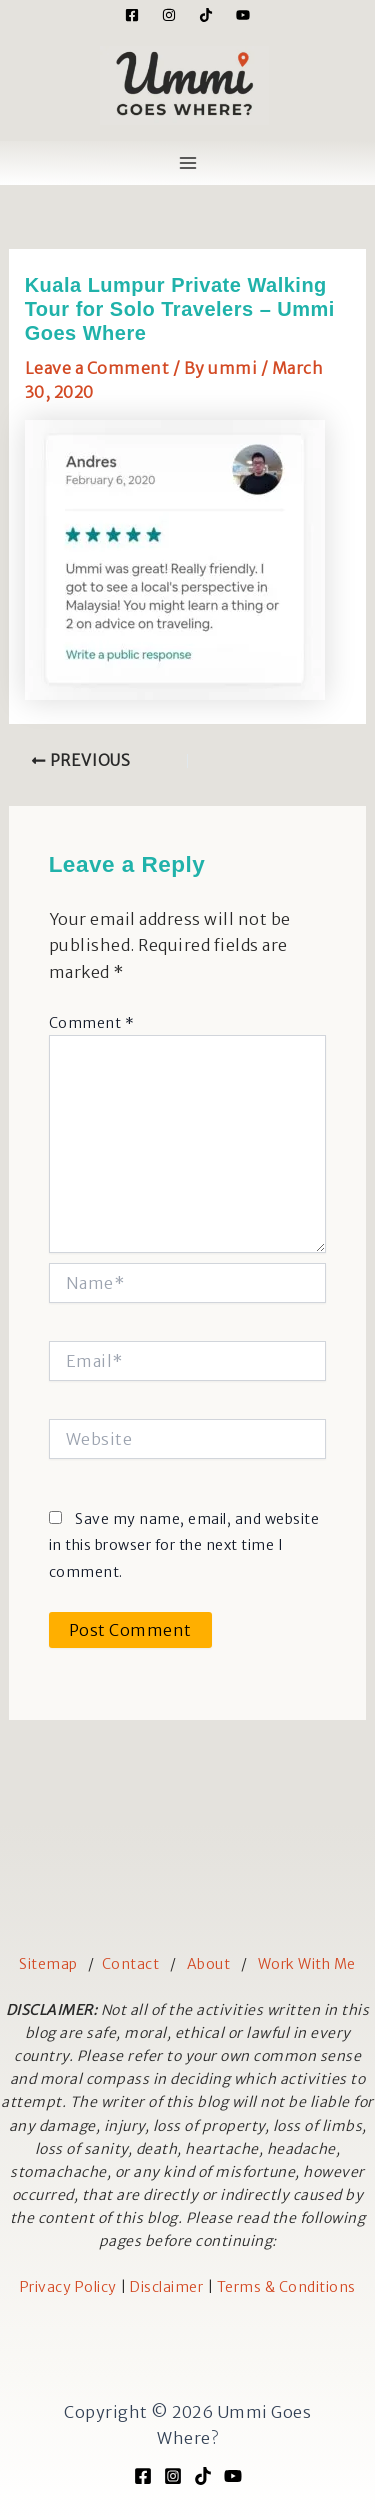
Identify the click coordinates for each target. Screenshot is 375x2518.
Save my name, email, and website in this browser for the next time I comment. (184, 1545)
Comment (92, 1023)
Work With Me (307, 1964)
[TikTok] (203, 2476)
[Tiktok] (206, 15)
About (209, 1964)
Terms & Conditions (286, 2287)
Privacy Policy (68, 2287)
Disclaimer (166, 2287)
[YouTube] (243, 15)
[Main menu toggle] (188, 163)
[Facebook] (132, 15)
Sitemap (48, 1964)
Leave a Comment (97, 368)
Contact (131, 1964)
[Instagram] (169, 15)
